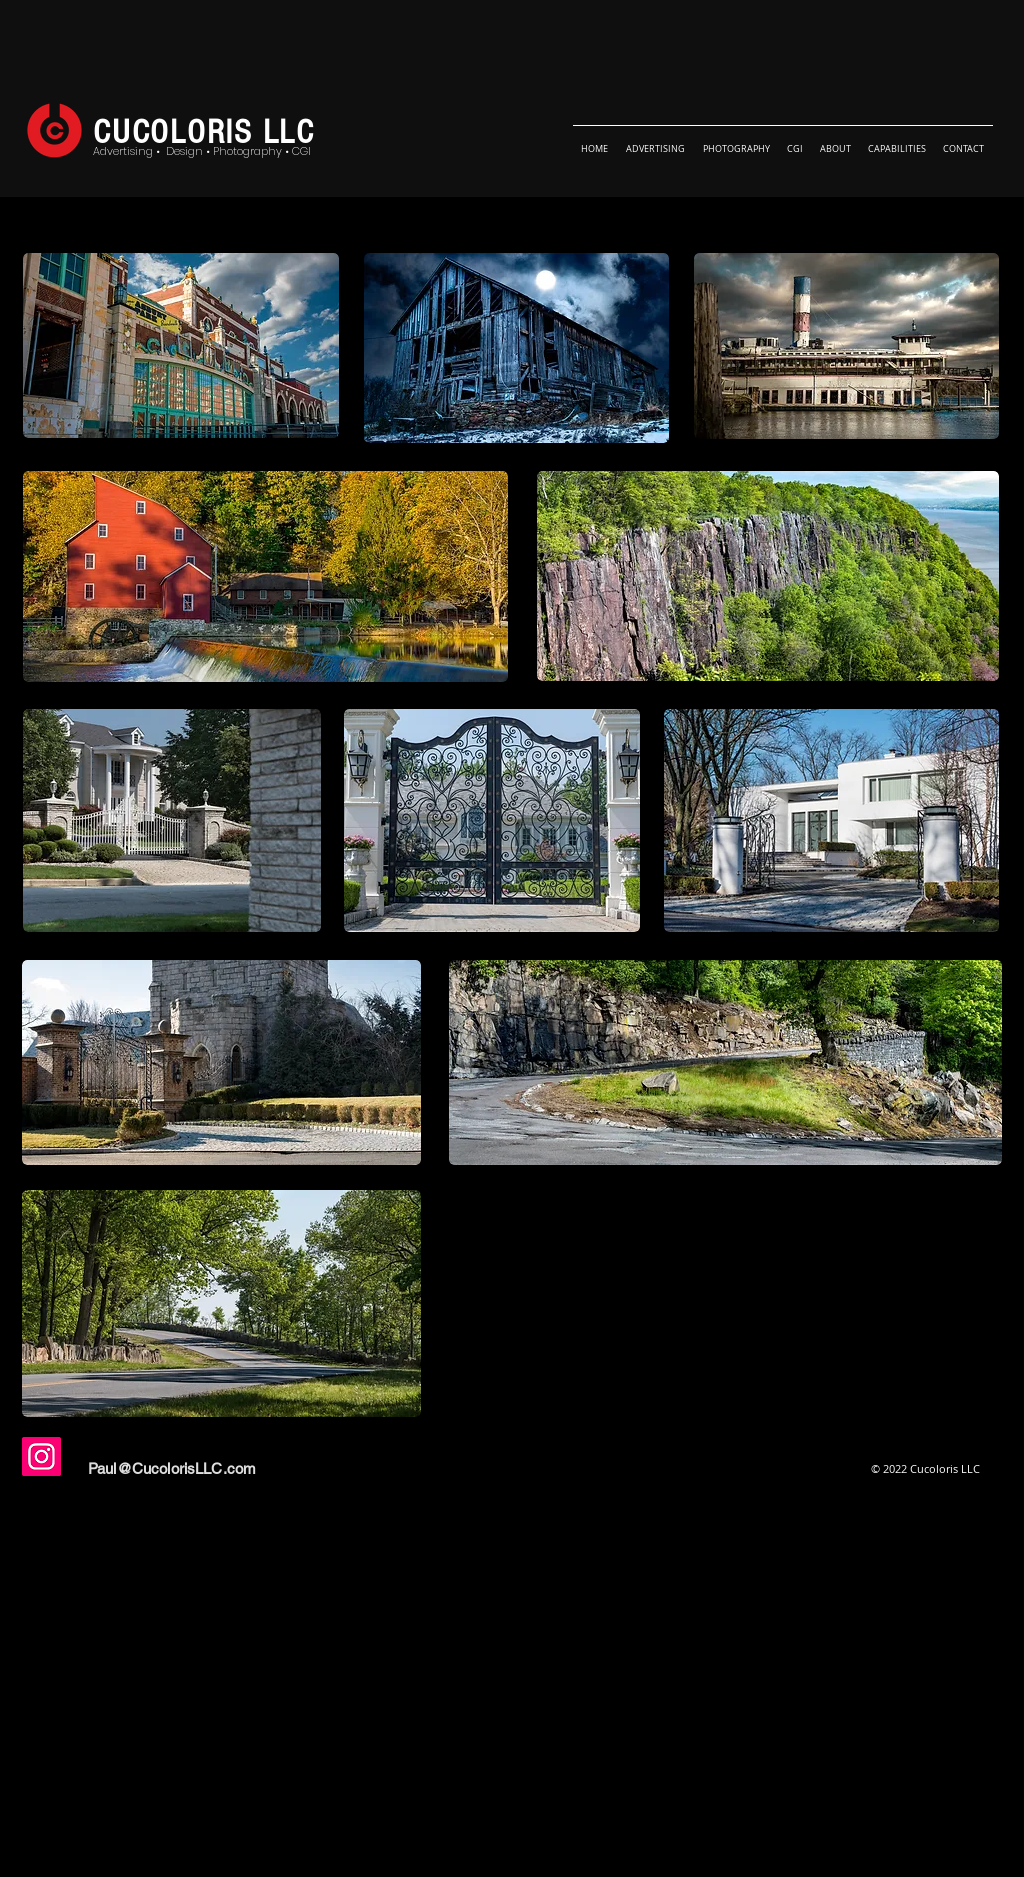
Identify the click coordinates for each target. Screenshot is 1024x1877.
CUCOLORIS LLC (204, 132)
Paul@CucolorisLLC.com (172, 1468)
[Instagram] (41, 1456)
